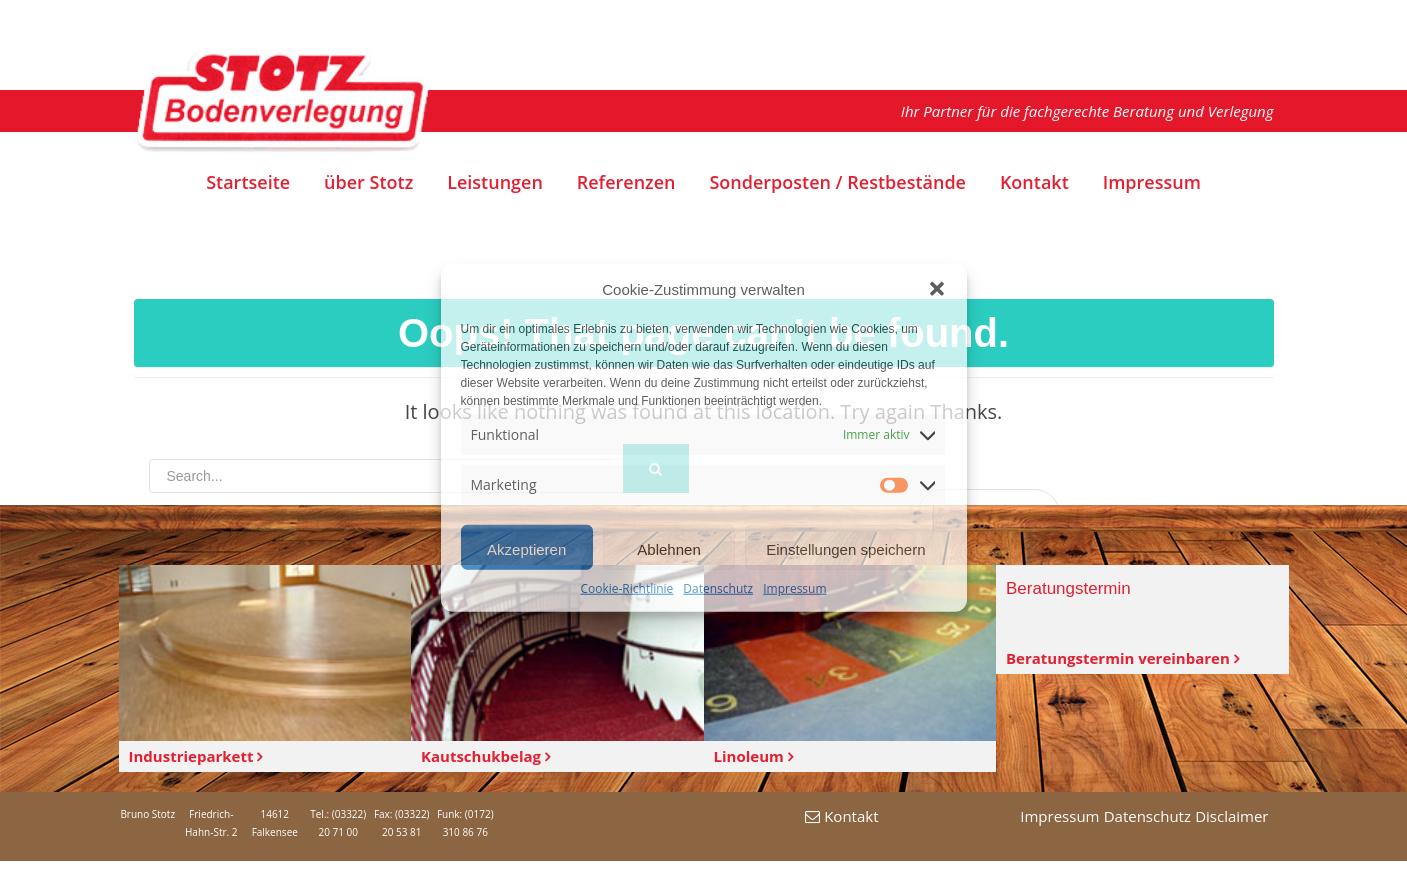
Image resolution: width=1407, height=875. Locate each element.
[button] (937, 289)
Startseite (248, 183)
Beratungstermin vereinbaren (1122, 658)
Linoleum (753, 756)
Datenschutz (718, 588)
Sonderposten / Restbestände (837, 183)
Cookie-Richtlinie (626, 588)
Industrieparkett (196, 756)
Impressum (794, 588)
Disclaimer (1231, 816)
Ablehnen (668, 549)
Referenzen (626, 183)
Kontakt (1034, 183)
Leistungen (495, 183)
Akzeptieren (526, 549)
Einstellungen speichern (845, 549)
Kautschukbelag (485, 756)
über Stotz (368, 183)
